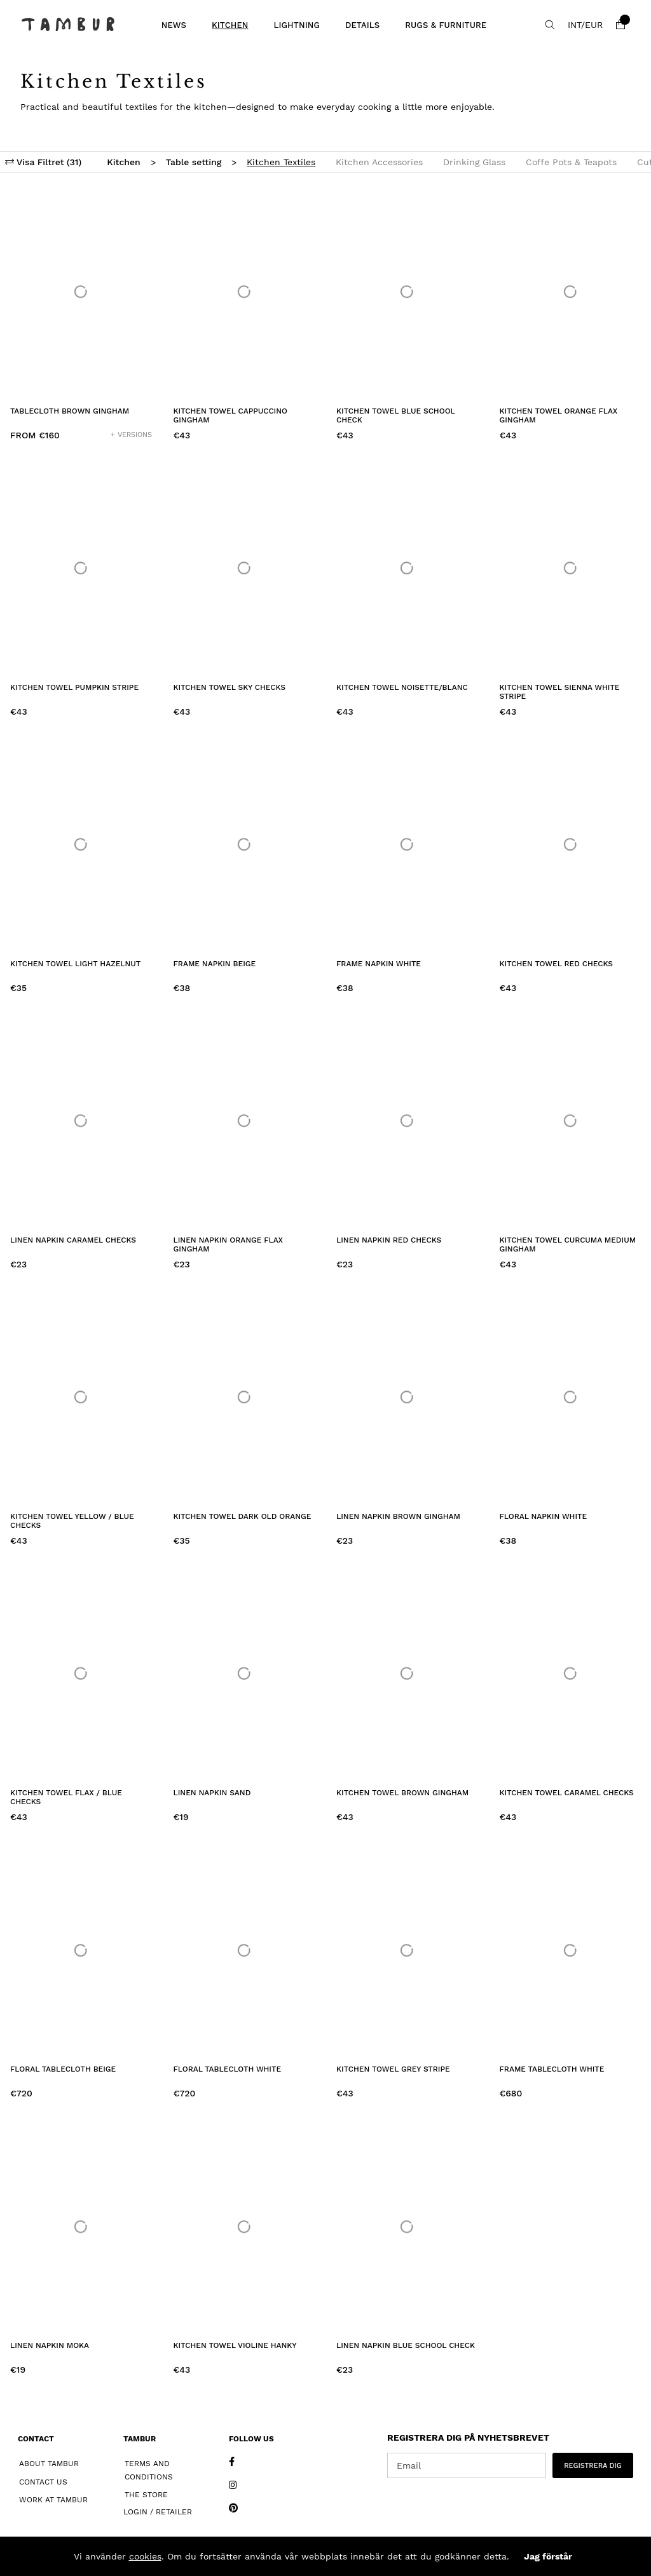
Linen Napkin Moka (49, 2345)
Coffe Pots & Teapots (571, 162)
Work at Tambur (53, 2499)
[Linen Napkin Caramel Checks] (81, 1121)
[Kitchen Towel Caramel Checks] (571, 1673)
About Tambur (49, 2463)
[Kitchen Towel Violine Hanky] (244, 2226)
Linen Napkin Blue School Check (405, 2345)
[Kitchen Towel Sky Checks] (244, 568)
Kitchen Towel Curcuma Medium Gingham (568, 1244)
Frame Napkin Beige (215, 963)
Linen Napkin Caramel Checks (73, 1240)
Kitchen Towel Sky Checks (229, 687)
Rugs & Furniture (445, 25)
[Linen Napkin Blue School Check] (407, 2226)
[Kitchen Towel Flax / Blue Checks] (81, 1673)
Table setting (194, 162)
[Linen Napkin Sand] (244, 1673)
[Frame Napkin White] (407, 844)
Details (362, 25)
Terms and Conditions (149, 2470)
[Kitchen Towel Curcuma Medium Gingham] (571, 1121)
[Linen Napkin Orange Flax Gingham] (244, 1121)
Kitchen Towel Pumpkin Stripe (74, 687)
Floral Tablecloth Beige (63, 2069)
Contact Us (43, 2482)
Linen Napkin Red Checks (388, 1240)
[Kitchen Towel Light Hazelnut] (81, 844)
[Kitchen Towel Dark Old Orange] (244, 1397)
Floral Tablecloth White (228, 2069)
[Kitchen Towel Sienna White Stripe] (571, 568)
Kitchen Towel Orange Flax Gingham (559, 415)
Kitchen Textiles (281, 162)
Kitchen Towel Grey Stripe (393, 2069)
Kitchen (230, 25)
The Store (146, 2494)
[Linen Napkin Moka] (81, 2226)
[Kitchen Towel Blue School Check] (407, 292)
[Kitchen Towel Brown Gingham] (407, 1673)
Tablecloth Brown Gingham (69, 411)
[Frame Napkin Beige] (244, 844)
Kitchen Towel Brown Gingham (402, 1792)
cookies (145, 2556)
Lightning (297, 25)
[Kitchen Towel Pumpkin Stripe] (81, 568)
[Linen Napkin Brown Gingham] (407, 1397)
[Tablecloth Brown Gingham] (81, 292)
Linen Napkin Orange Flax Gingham (228, 1244)
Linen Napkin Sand (212, 1792)
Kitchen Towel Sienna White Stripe (560, 692)
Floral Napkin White (543, 1516)
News (173, 25)
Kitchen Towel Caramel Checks (567, 1792)
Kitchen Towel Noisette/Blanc (402, 687)
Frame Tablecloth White (552, 2069)
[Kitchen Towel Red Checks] (571, 844)
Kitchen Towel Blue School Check (395, 415)
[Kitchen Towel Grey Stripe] (407, 1950)
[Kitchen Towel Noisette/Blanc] (407, 568)
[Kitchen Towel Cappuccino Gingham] (244, 292)
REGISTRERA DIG (593, 2466)
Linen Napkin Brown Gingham (398, 1516)
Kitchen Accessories (379, 162)
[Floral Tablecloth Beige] (81, 1950)
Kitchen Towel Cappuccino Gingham (231, 415)
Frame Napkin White (378, 963)
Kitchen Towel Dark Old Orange (243, 1516)
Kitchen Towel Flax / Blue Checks (66, 1797)
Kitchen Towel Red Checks (556, 963)
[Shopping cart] (620, 24)
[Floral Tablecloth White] (244, 1950)
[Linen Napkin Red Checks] (407, 1121)
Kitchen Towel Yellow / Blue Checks (72, 1521)
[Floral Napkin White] (571, 1397)
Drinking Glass (474, 162)
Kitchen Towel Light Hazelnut (75, 963)
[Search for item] (550, 24)
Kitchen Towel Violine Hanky (235, 2345)
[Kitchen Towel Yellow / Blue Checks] (81, 1397)
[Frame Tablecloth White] (571, 1950)
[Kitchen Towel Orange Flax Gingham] (571, 292)
